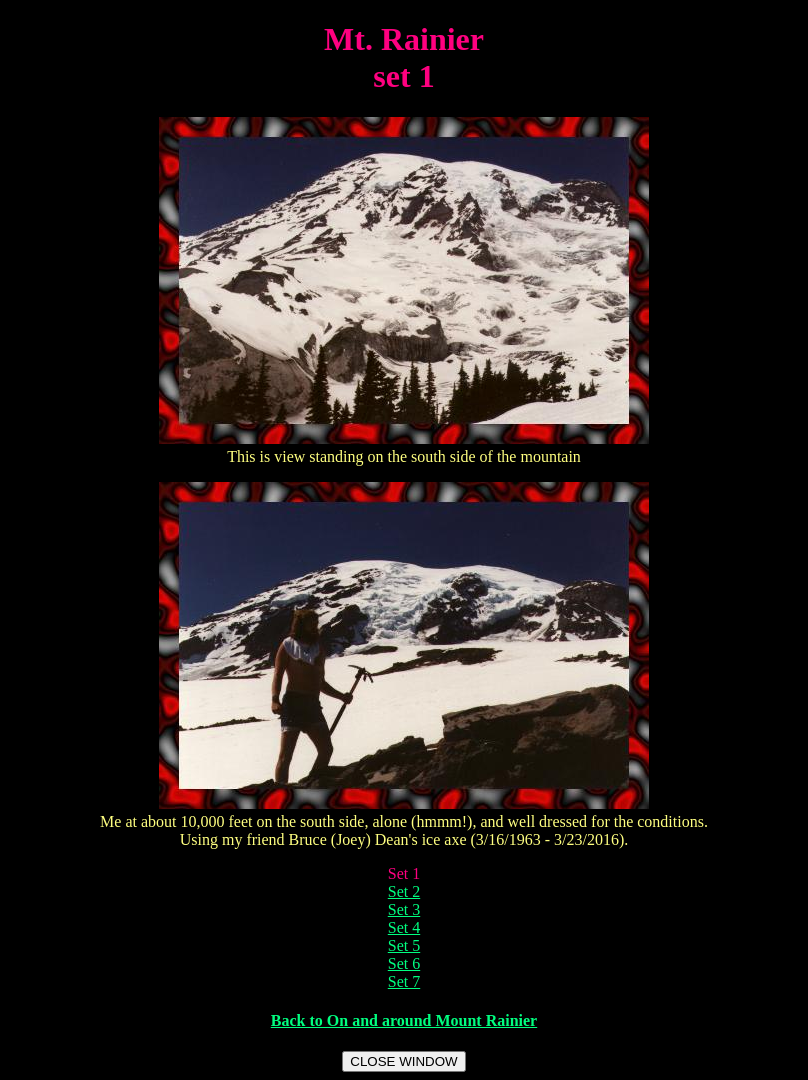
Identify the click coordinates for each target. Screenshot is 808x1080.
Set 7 (404, 981)
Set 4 (404, 927)
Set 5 (404, 945)
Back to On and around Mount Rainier (404, 1020)
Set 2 (404, 891)
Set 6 (404, 963)
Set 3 (404, 909)
